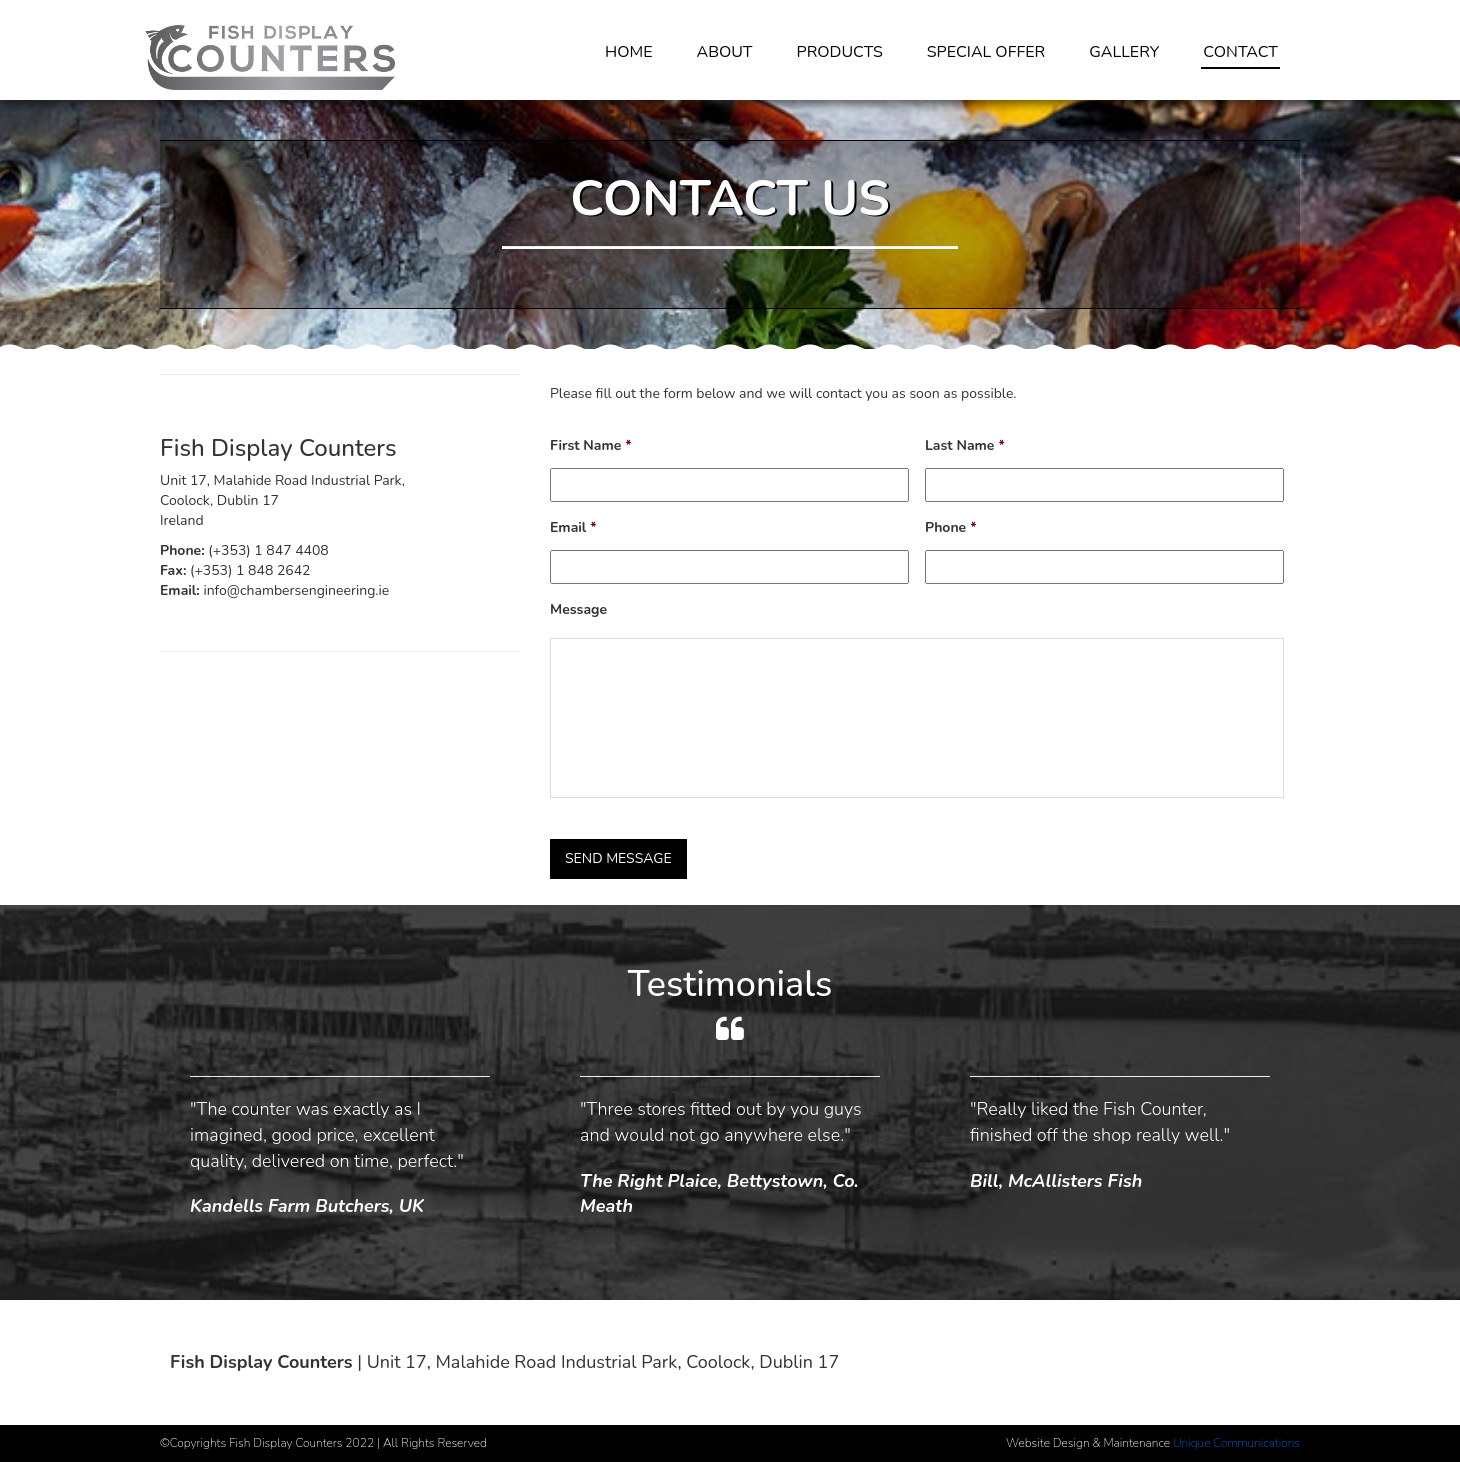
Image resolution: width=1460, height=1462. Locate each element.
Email (573, 528)
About (724, 52)
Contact (1240, 52)
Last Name (965, 446)
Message (578, 610)
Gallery (1124, 52)
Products (840, 52)
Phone (951, 528)
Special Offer (986, 52)
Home (628, 52)
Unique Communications (1236, 1443)
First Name (591, 446)
